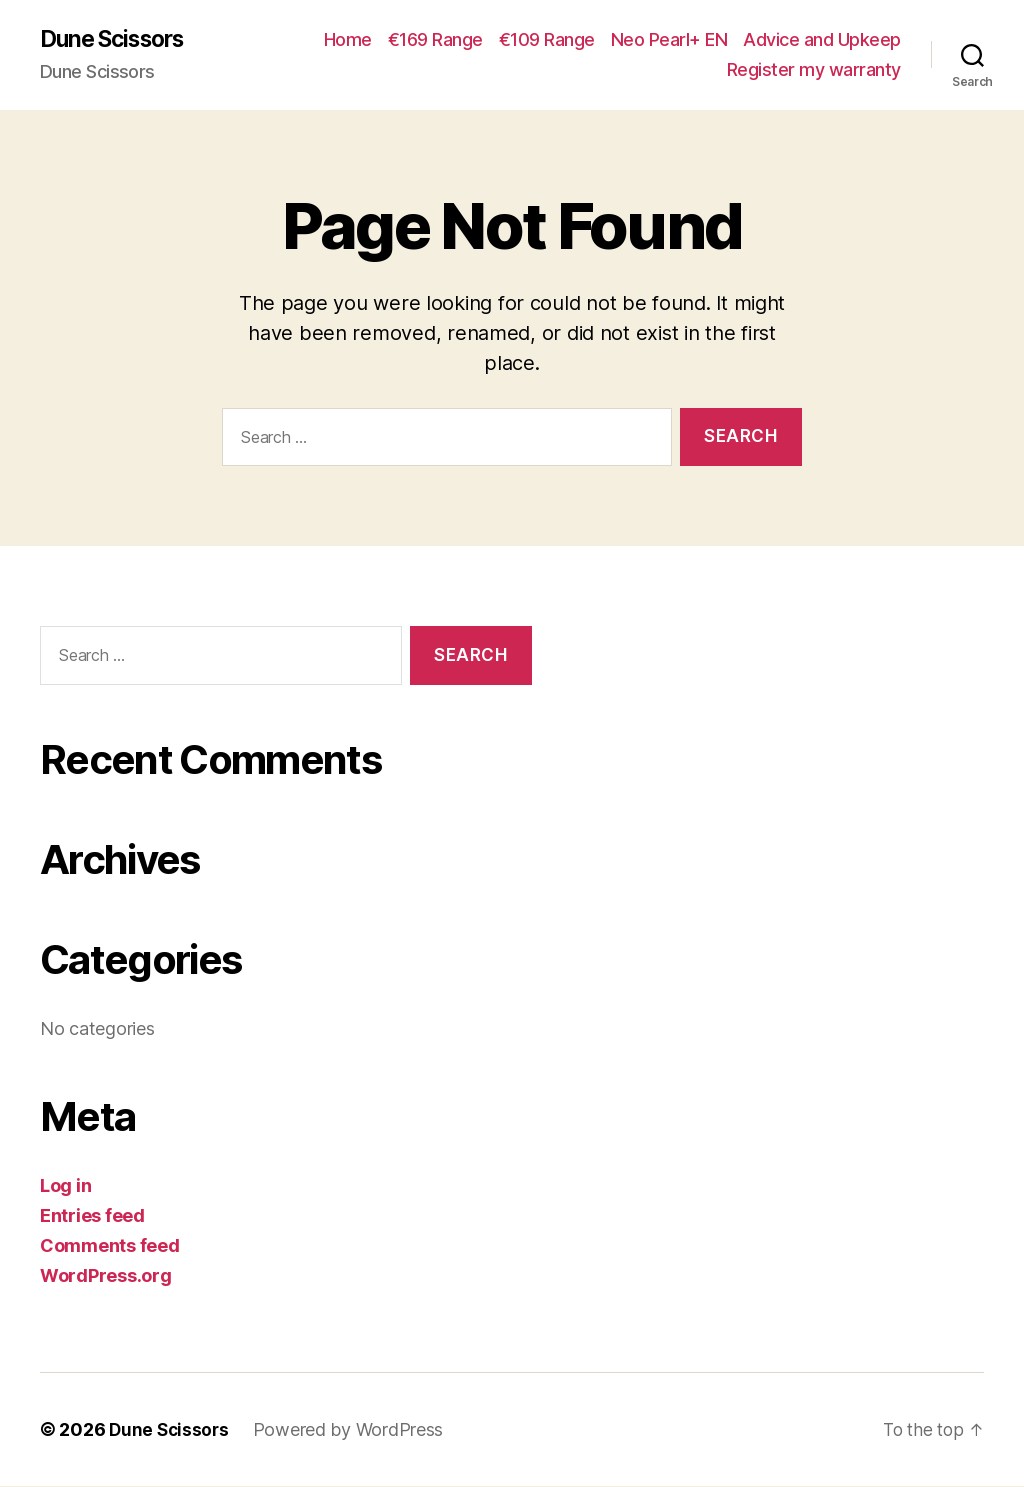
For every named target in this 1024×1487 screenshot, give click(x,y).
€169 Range (435, 40)
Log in (65, 1186)
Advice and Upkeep (822, 40)
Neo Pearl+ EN (669, 40)
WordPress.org (106, 1276)
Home (348, 40)
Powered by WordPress (352, 1430)
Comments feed (110, 1246)
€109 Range (547, 40)
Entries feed (92, 1216)
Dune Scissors (118, 40)
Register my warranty (814, 70)
